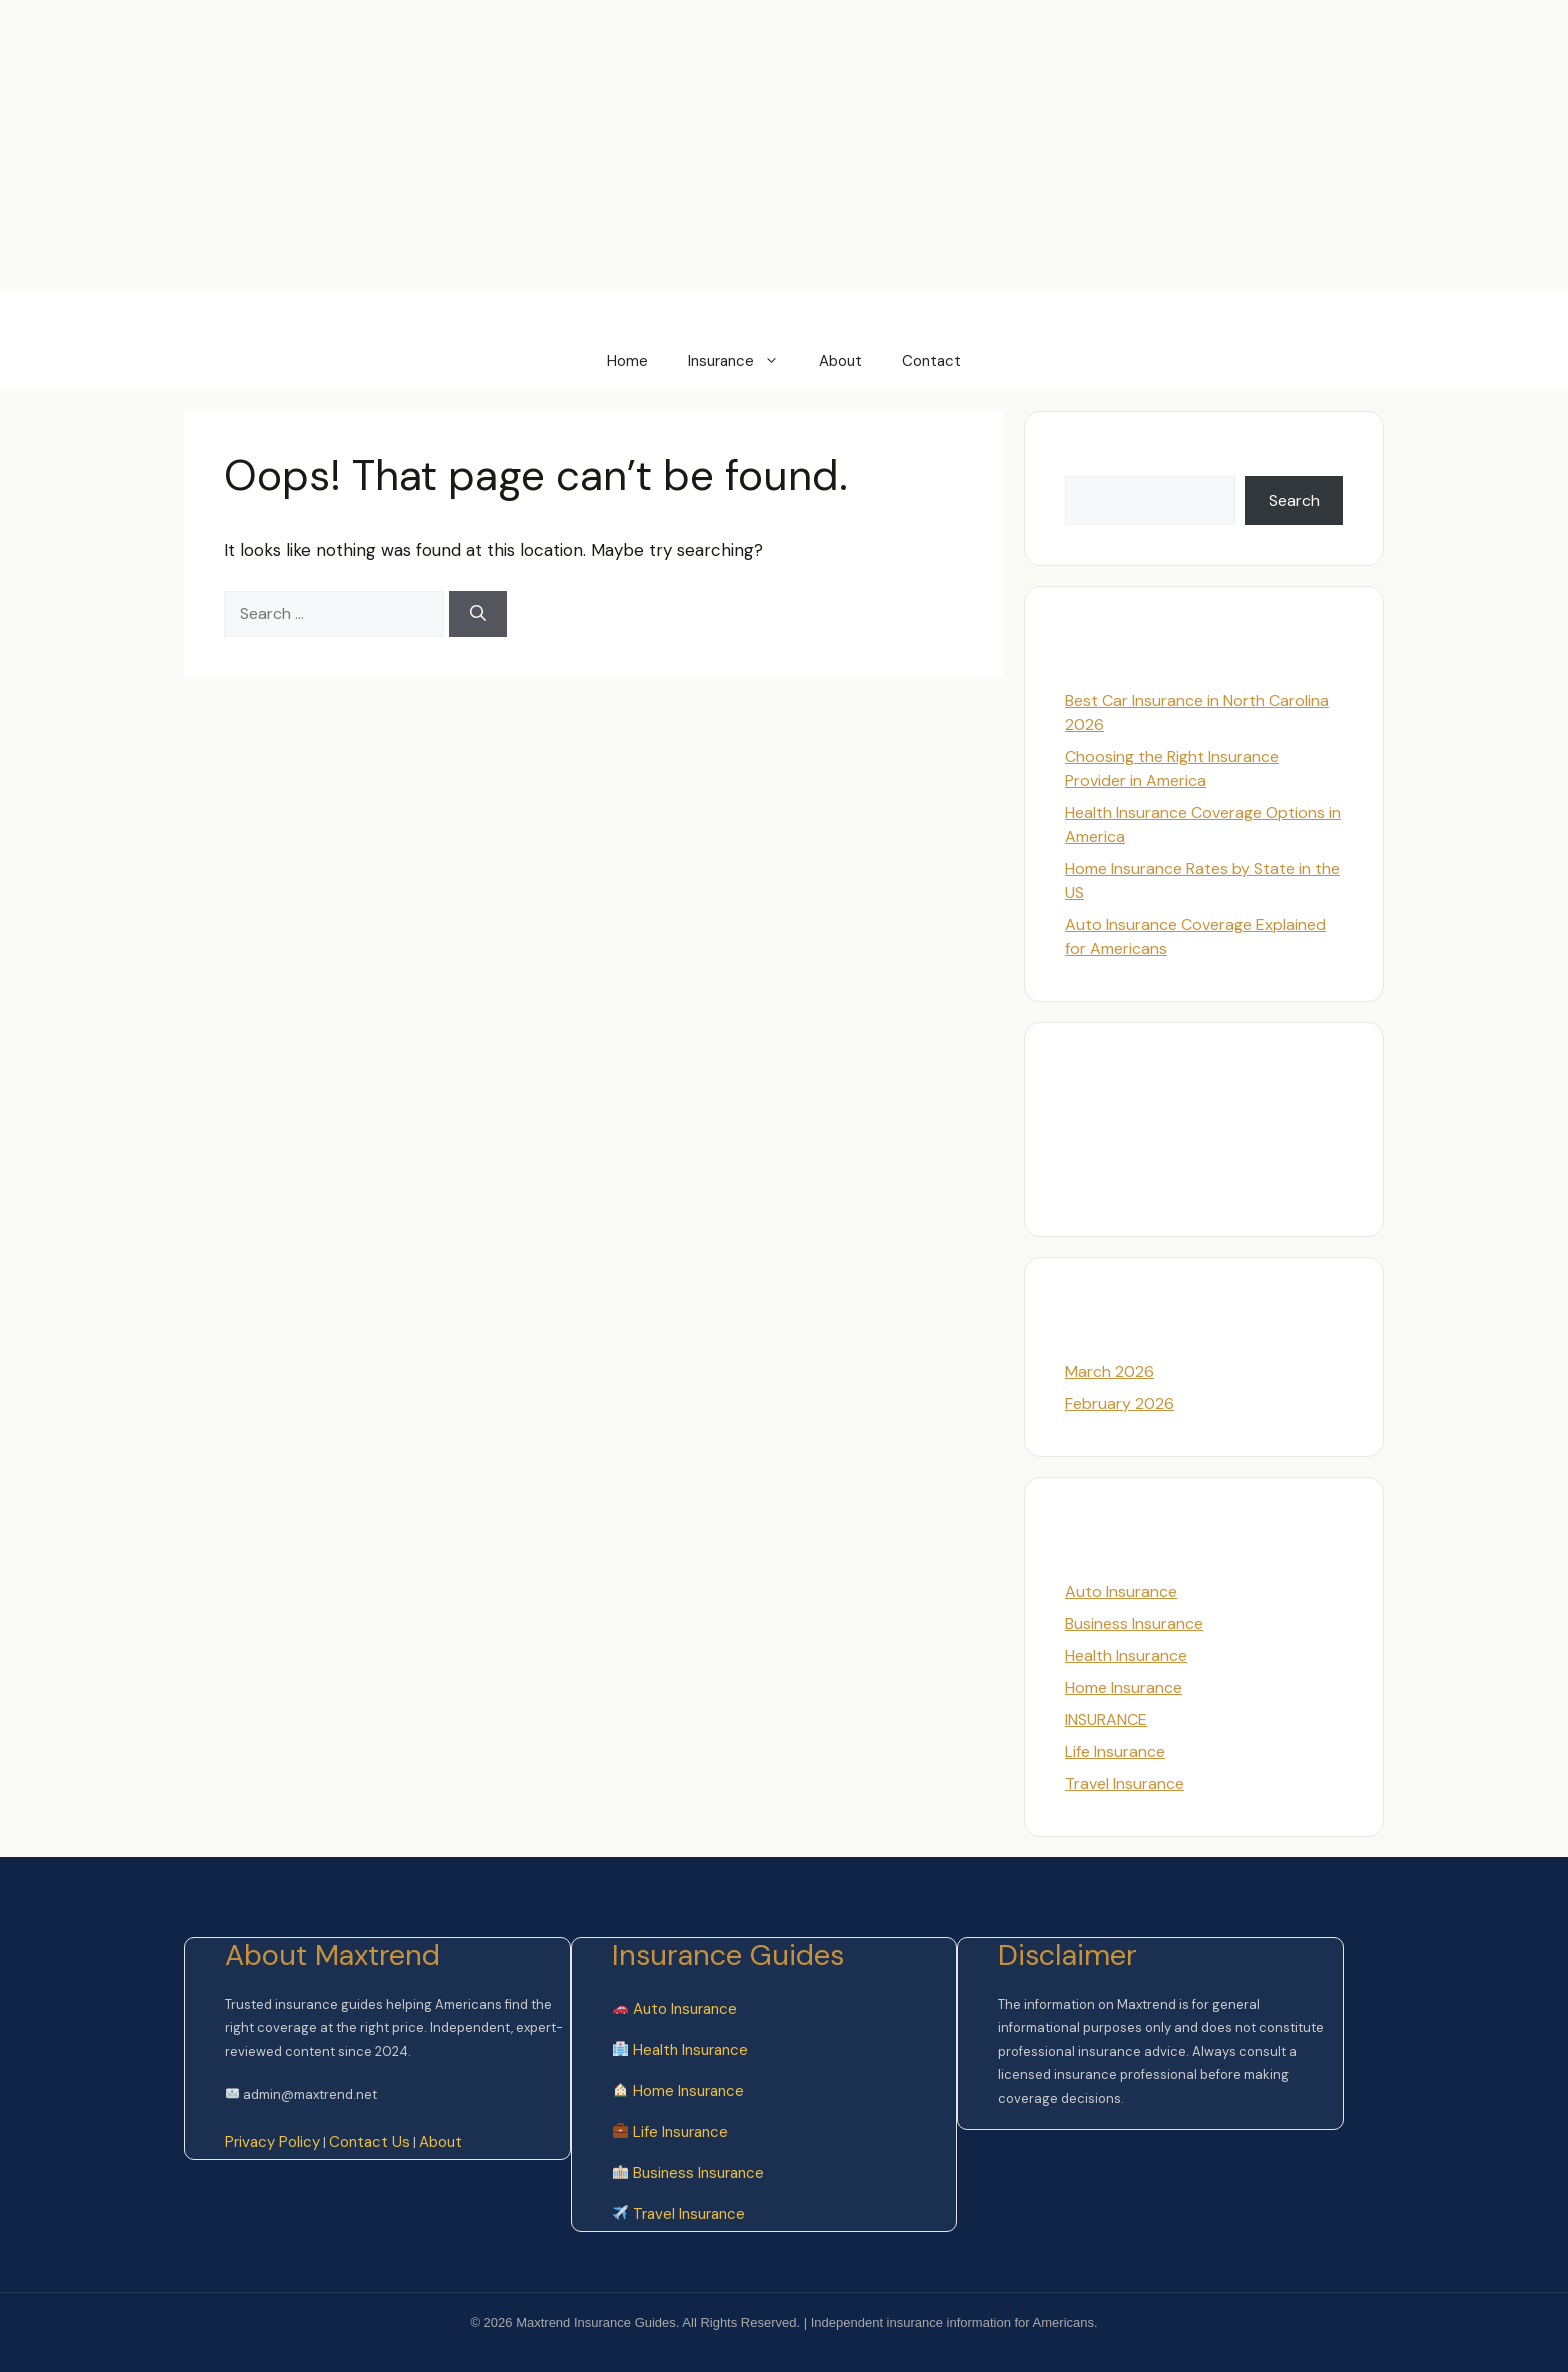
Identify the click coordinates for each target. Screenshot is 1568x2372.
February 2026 (1119, 1403)
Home (627, 361)
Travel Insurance (1124, 1783)
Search (1090, 463)
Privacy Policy (272, 2142)
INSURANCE (1106, 1719)
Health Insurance (1126, 1655)
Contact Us (369, 2142)
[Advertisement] (364, 45)
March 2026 (1109, 1371)
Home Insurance (1123, 1687)
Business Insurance (1134, 1623)
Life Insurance (1115, 1751)
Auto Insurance (1121, 1591)
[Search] (478, 614)
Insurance (743, 361)
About (840, 361)
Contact (931, 361)
